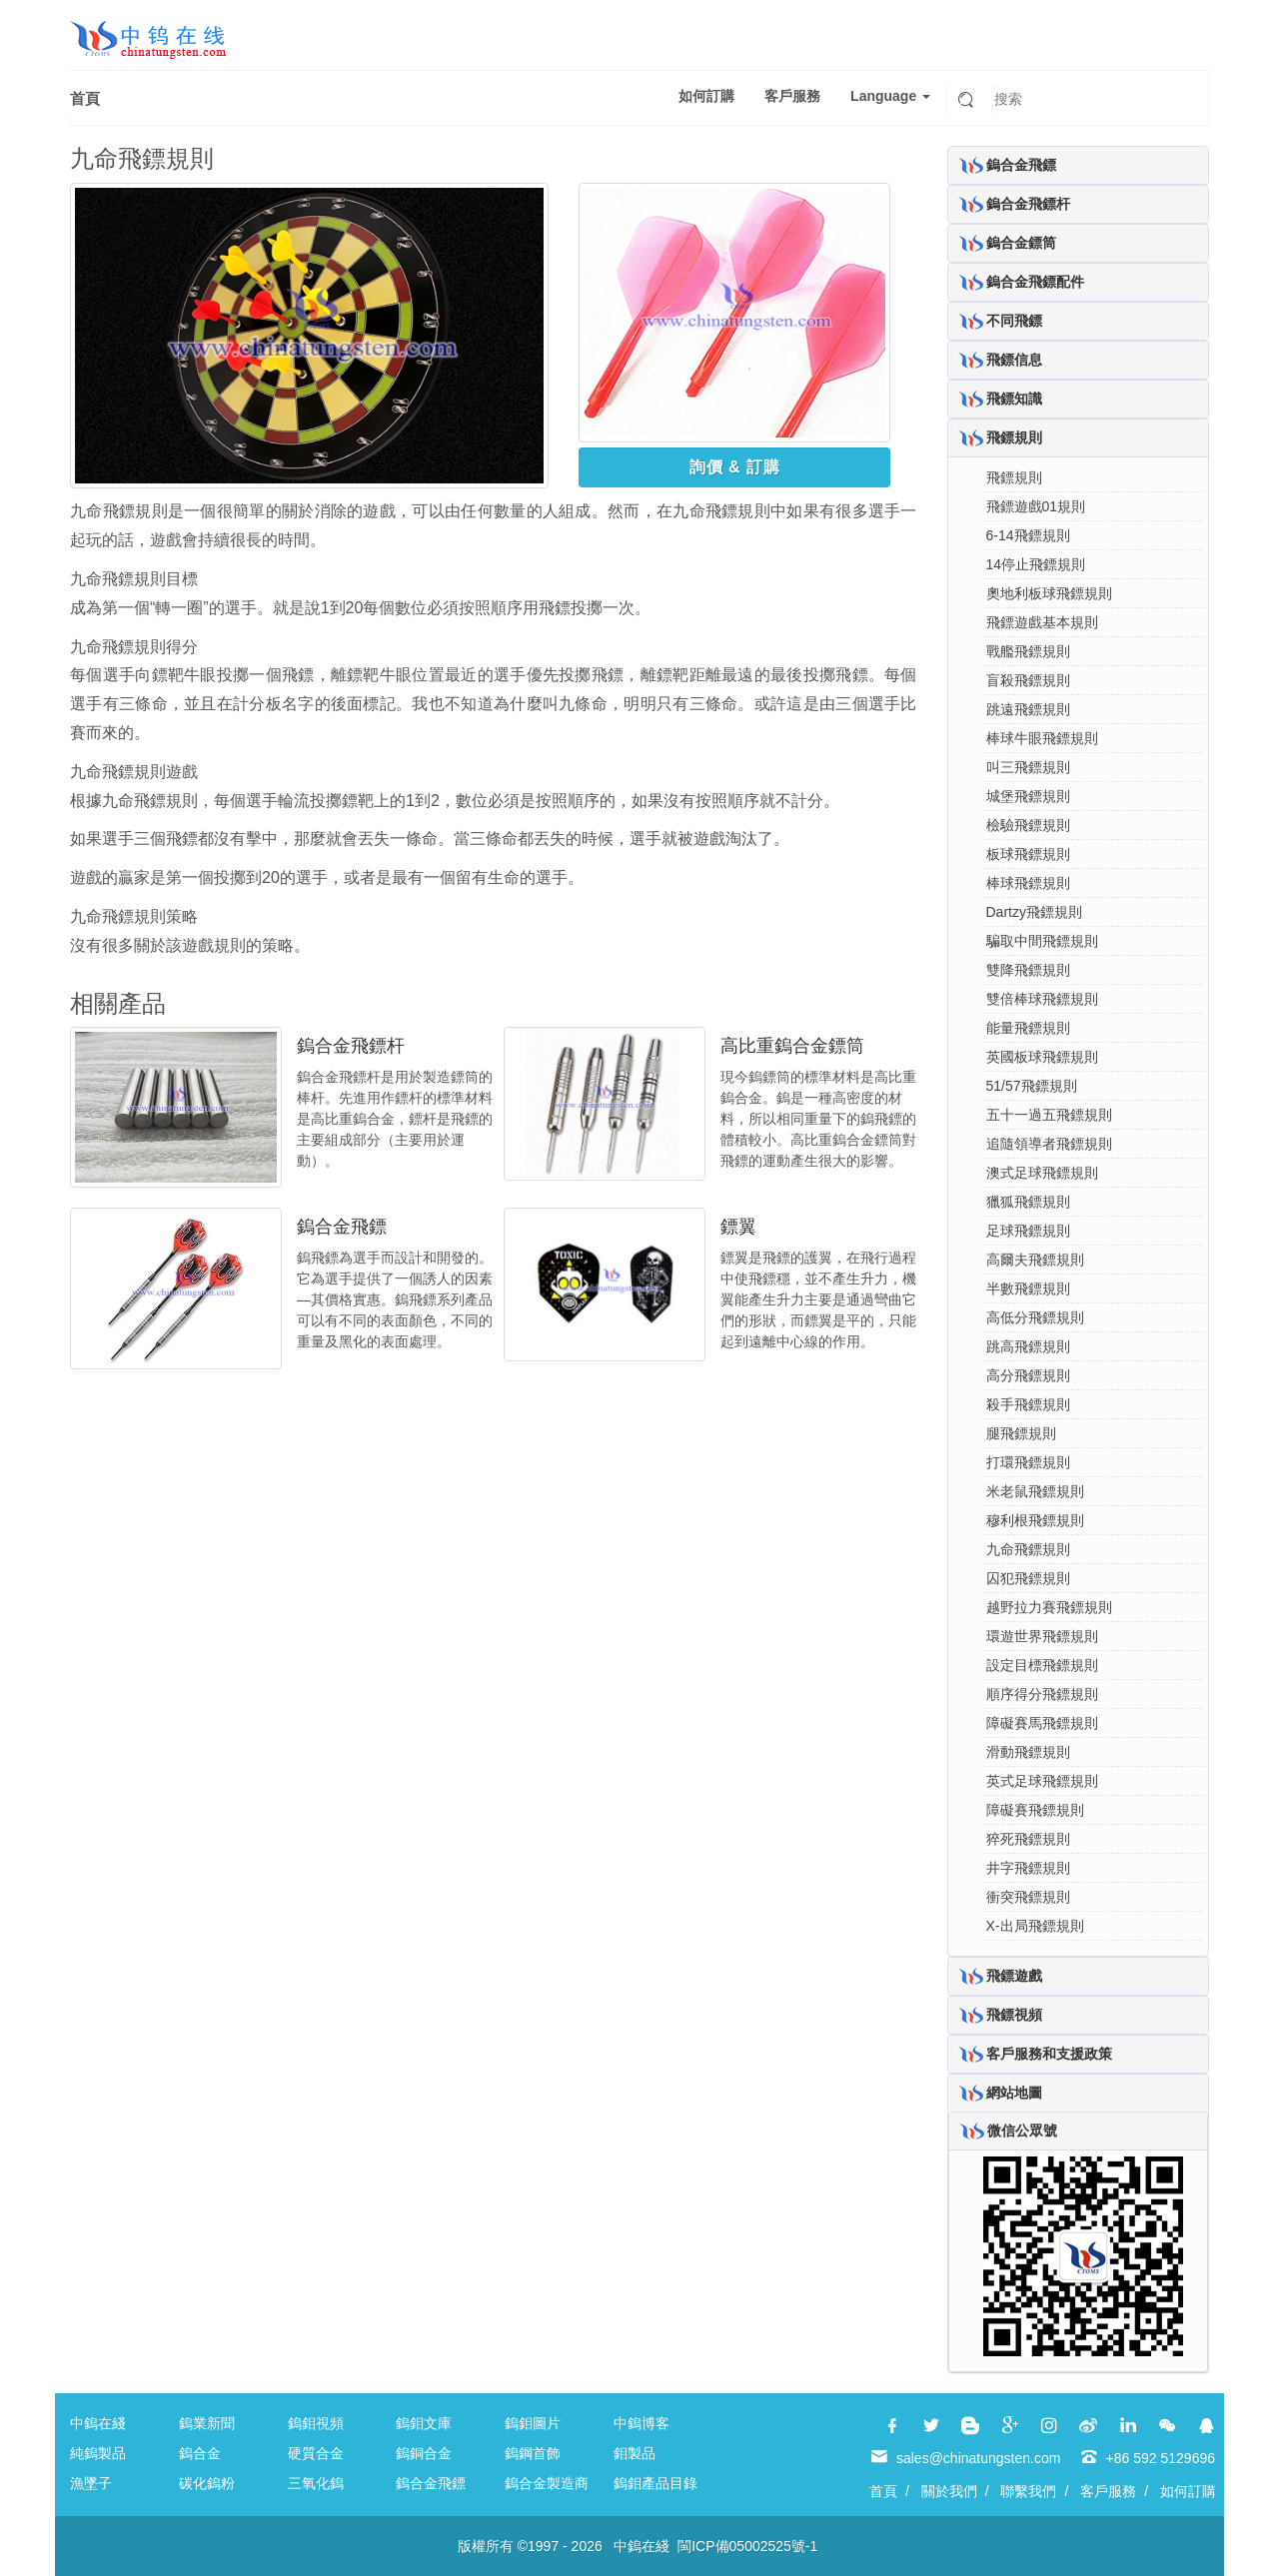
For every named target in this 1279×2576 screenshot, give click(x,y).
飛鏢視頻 (1014, 2015)
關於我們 (949, 2491)
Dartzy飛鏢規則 (1034, 912)
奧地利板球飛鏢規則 (1049, 593)
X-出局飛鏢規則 (1035, 1926)
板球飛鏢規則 (1028, 854)
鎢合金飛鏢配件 (1035, 282)
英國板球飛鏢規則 (1042, 1057)
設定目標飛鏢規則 (1042, 1665)
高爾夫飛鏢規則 (1035, 1260)
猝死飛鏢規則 (1028, 1839)
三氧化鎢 (316, 2483)
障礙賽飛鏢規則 (1035, 1810)
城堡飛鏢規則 (1028, 796)
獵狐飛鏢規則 (1028, 1202)
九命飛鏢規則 (1028, 1549)
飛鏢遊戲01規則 (1036, 506)
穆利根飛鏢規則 (1035, 1520)
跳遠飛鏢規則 (1028, 709)
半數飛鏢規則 (1028, 1288)
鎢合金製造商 (547, 2483)
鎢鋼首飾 (533, 2453)
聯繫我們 (1028, 2491)
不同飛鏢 (1014, 321)
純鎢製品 (98, 2453)
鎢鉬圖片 (533, 2423)
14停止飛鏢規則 (1036, 564)
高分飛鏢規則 (1028, 1375)
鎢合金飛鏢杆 (351, 1046)
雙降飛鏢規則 (1028, 970)
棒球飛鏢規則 (1028, 883)
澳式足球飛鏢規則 (1042, 1173)
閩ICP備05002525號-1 (747, 2546)
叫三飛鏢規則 (1028, 767)
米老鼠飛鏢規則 (1035, 1491)
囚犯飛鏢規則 (1028, 1578)
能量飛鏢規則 (1028, 1028)
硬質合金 (316, 2453)
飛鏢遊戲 (1014, 1976)
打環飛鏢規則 (1028, 1462)
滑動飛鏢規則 (1028, 1752)
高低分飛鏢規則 (1035, 1317)
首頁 (85, 98)
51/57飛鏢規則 (1031, 1086)
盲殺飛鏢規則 (1028, 680)
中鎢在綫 (98, 2423)
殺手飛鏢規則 (1028, 1404)
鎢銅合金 (424, 2453)
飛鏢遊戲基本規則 (1042, 622)
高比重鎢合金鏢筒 (792, 1046)
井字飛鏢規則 (1028, 1868)
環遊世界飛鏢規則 (1042, 1636)
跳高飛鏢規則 (1028, 1346)
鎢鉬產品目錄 (655, 2483)
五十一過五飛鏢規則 (1049, 1115)
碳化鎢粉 (207, 2483)
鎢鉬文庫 (424, 2423)
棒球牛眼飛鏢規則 (1042, 738)
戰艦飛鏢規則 (1028, 651)
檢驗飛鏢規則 (1028, 825)
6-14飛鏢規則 (1028, 535)
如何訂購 (706, 96)
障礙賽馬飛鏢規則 (1042, 1723)
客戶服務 (792, 96)
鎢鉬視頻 (316, 2423)
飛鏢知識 (1014, 399)
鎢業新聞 (207, 2423)
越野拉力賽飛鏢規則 (1049, 1607)
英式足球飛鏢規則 (1042, 1781)
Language (890, 96)
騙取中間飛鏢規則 (1042, 941)
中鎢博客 (641, 2423)
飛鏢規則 (1014, 437)
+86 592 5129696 (1160, 2458)
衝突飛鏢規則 (1028, 1897)
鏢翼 (738, 1227)
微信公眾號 (1022, 2131)
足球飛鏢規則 (1028, 1231)
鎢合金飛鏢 (342, 1227)
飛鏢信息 (1014, 360)
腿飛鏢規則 (1021, 1433)
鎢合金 (200, 2453)
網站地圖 (1014, 2093)
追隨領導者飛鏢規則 (1049, 1144)
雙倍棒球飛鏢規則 (1042, 999)
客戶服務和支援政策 (1049, 2054)
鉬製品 (634, 2453)
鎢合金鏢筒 (1021, 243)
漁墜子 (91, 2483)
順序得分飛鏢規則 (1042, 1694)
